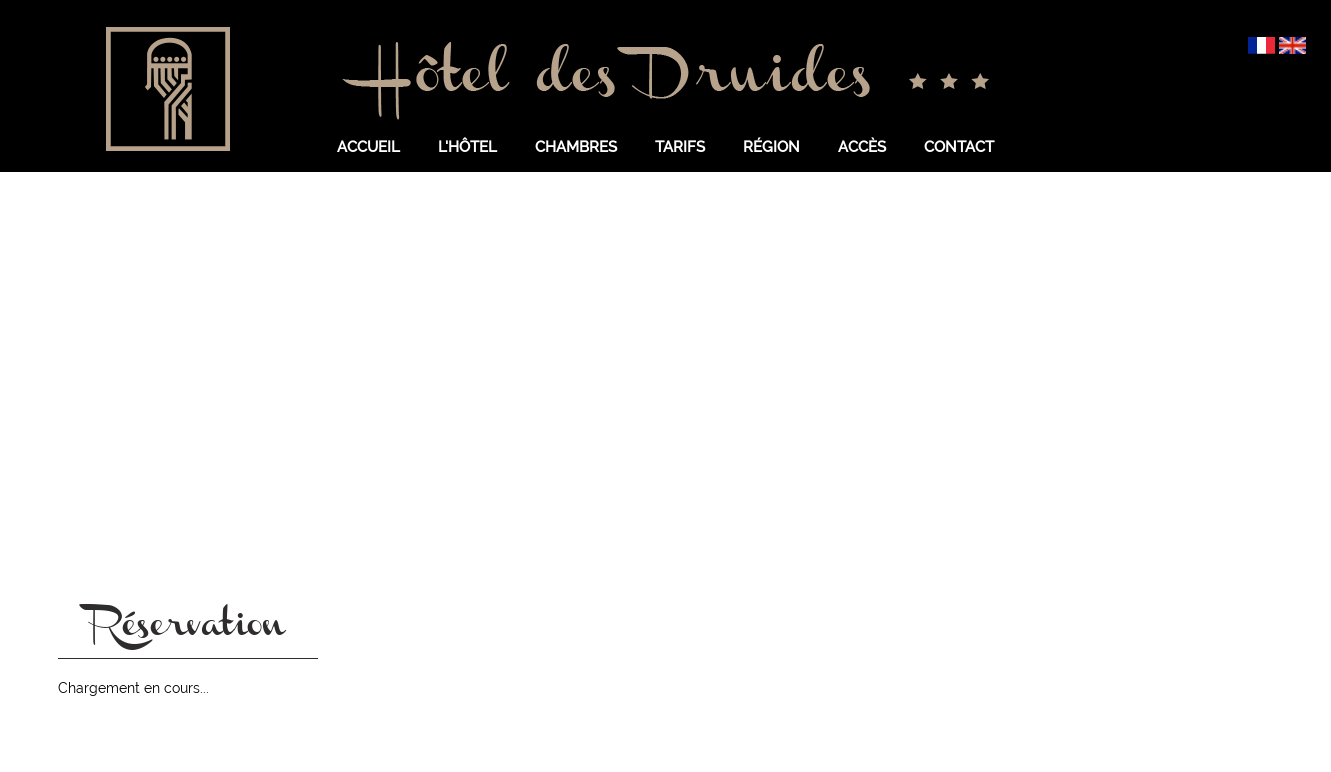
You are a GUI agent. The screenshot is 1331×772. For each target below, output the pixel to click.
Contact (959, 147)
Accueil (368, 147)
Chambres (576, 147)
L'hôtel (467, 147)
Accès (862, 147)
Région (771, 147)
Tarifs (680, 147)
